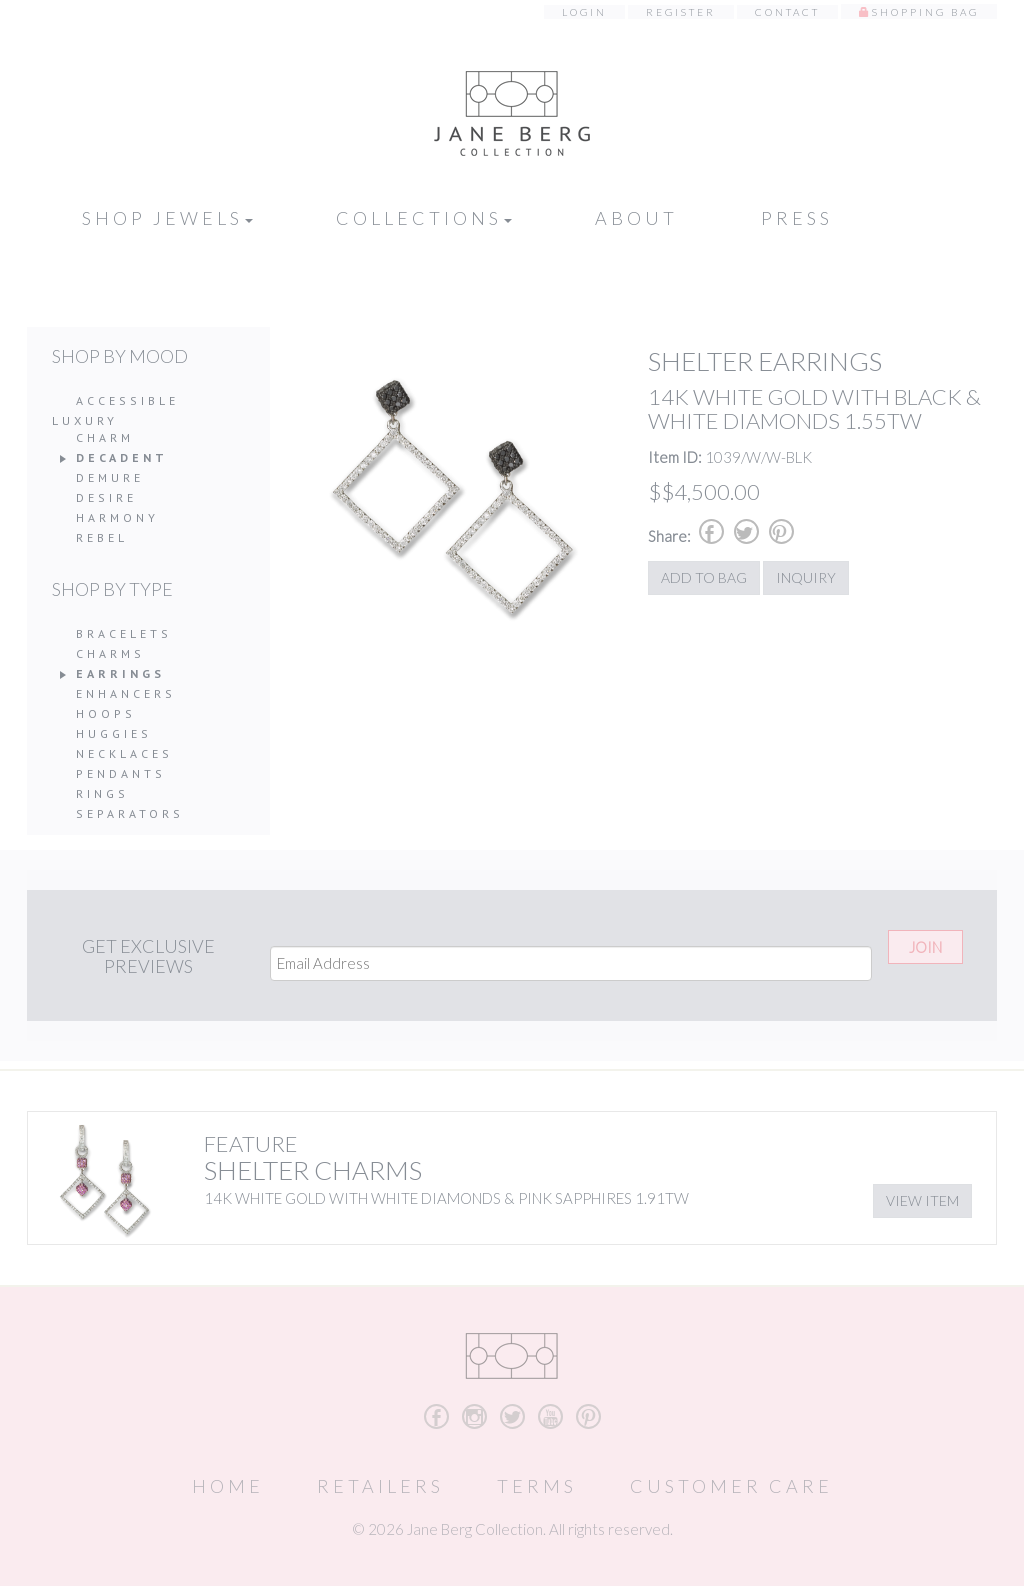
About (636, 218)
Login (584, 12)
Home (228, 1486)
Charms (110, 653)
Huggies (114, 733)
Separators (130, 813)
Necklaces (124, 753)
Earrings (120, 673)
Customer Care (731, 1486)
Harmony (117, 517)
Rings (102, 793)
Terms (537, 1486)
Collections (424, 218)
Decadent (122, 457)
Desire (106, 497)
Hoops (106, 713)
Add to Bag (704, 577)
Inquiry (806, 577)
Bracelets (124, 633)
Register (681, 12)
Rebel (102, 537)
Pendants (121, 773)
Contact (787, 12)
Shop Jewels (167, 218)
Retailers (380, 1486)
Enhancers (126, 693)
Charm (105, 437)
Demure (110, 477)
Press (797, 218)
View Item (922, 1200)
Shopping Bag (925, 12)
